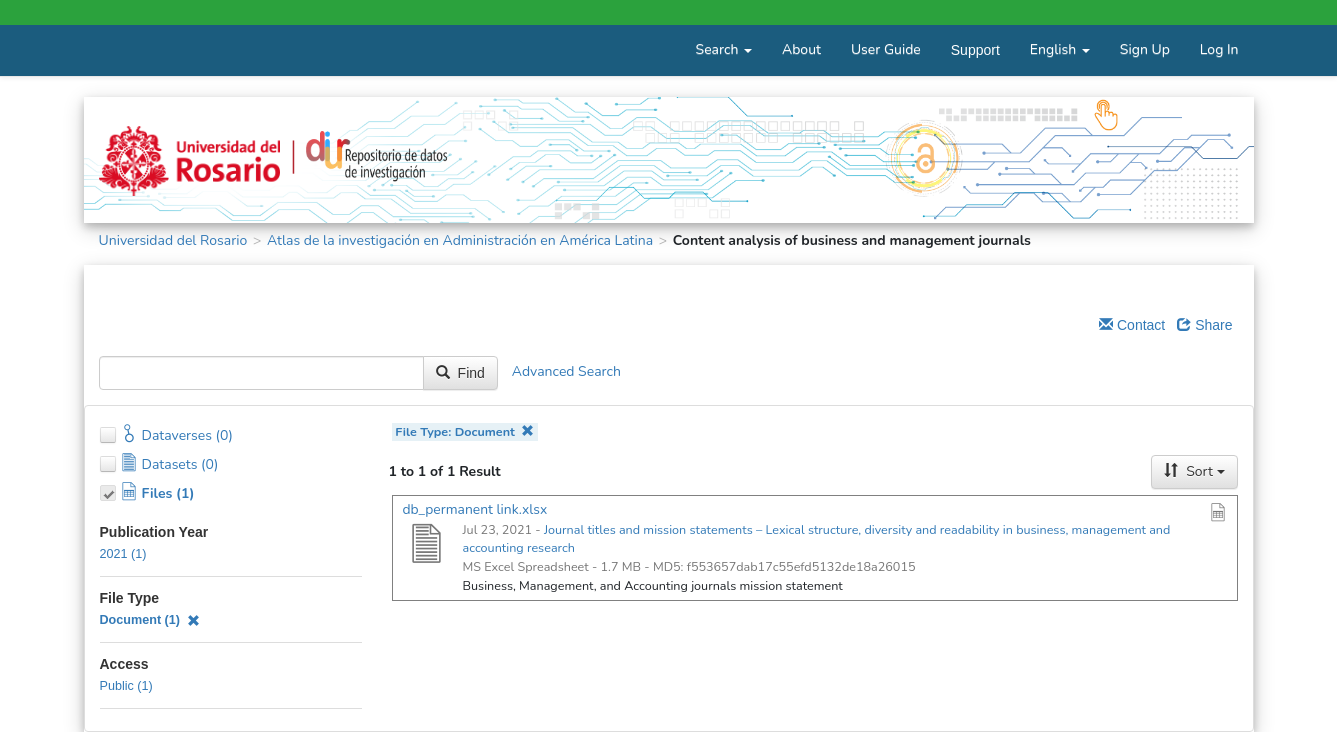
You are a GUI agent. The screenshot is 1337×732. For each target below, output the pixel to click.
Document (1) (150, 620)
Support (975, 50)
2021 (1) (123, 554)
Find (460, 373)
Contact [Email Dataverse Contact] (1132, 325)
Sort (1194, 471)
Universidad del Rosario (173, 240)
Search (724, 49)
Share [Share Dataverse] (1204, 325)
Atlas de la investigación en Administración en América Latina (460, 240)
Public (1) (126, 686)
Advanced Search (566, 371)
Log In (1219, 49)
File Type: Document (464, 431)
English (1060, 49)
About (801, 49)
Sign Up (1145, 49)
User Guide (886, 49)
